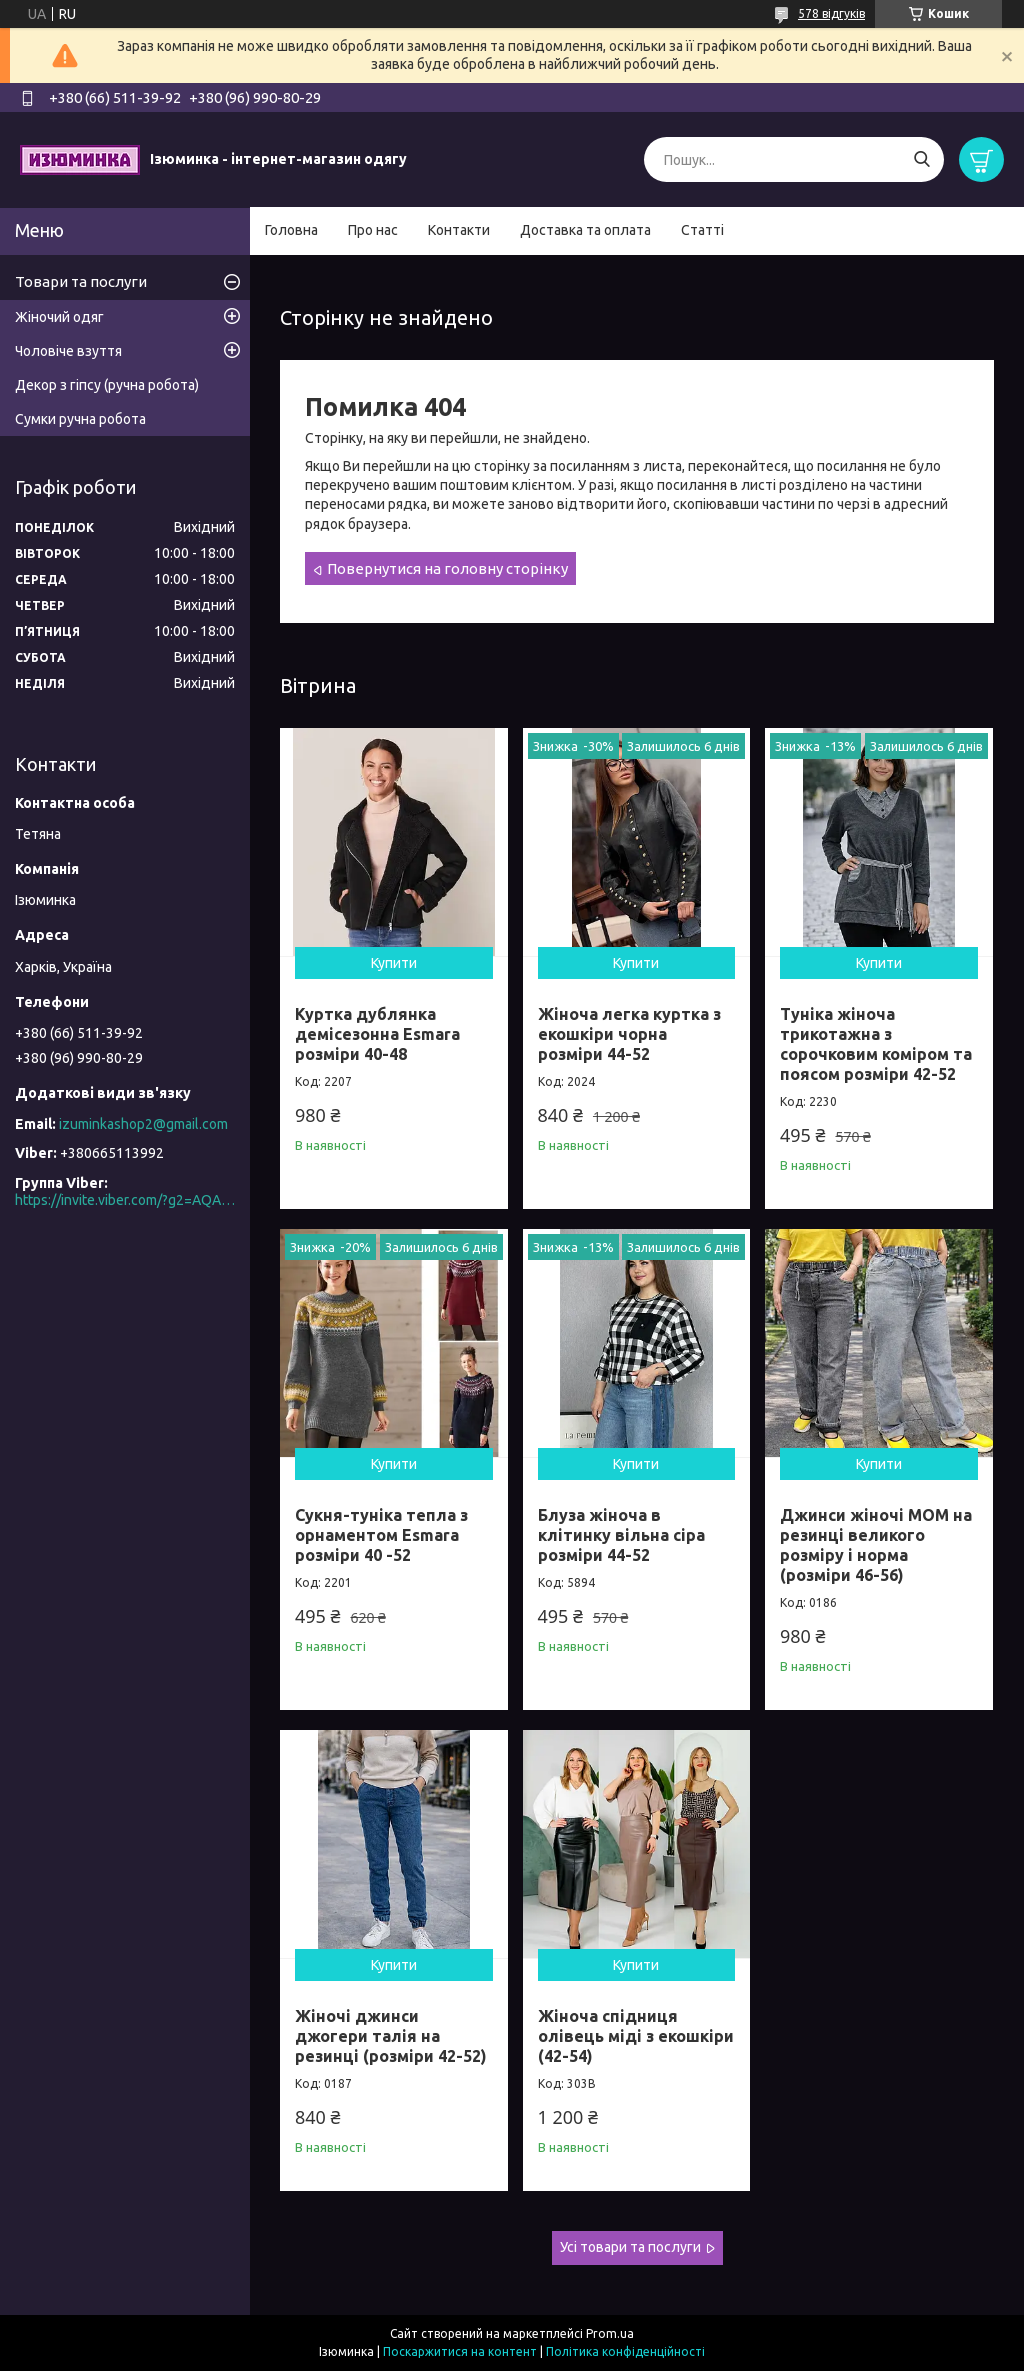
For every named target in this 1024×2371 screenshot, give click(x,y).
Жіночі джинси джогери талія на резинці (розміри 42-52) (391, 2036)
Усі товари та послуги (630, 2247)
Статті (702, 230)
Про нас (373, 230)
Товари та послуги (81, 281)
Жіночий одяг (59, 317)
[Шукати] (921, 159)
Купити (394, 963)
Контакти (459, 230)
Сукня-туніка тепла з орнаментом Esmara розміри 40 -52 (381, 1535)
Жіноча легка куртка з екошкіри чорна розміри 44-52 (629, 1034)
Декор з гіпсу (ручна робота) (107, 385)
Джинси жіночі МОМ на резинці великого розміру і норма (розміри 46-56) (876, 1545)
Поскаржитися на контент (460, 2351)
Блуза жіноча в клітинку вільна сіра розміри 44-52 (621, 1535)
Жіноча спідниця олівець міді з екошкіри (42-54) (636, 2036)
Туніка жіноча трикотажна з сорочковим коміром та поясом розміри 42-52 (876, 1044)
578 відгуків (831, 13)
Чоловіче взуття (68, 351)
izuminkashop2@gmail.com (143, 1124)
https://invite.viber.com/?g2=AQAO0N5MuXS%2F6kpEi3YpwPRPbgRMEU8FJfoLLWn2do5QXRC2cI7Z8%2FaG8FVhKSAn (125, 1200)
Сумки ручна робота (80, 419)
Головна (291, 230)
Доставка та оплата (585, 230)
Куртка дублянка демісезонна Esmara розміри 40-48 (377, 1034)
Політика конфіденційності (625, 2351)
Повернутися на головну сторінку (447, 568)
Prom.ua (610, 2333)
